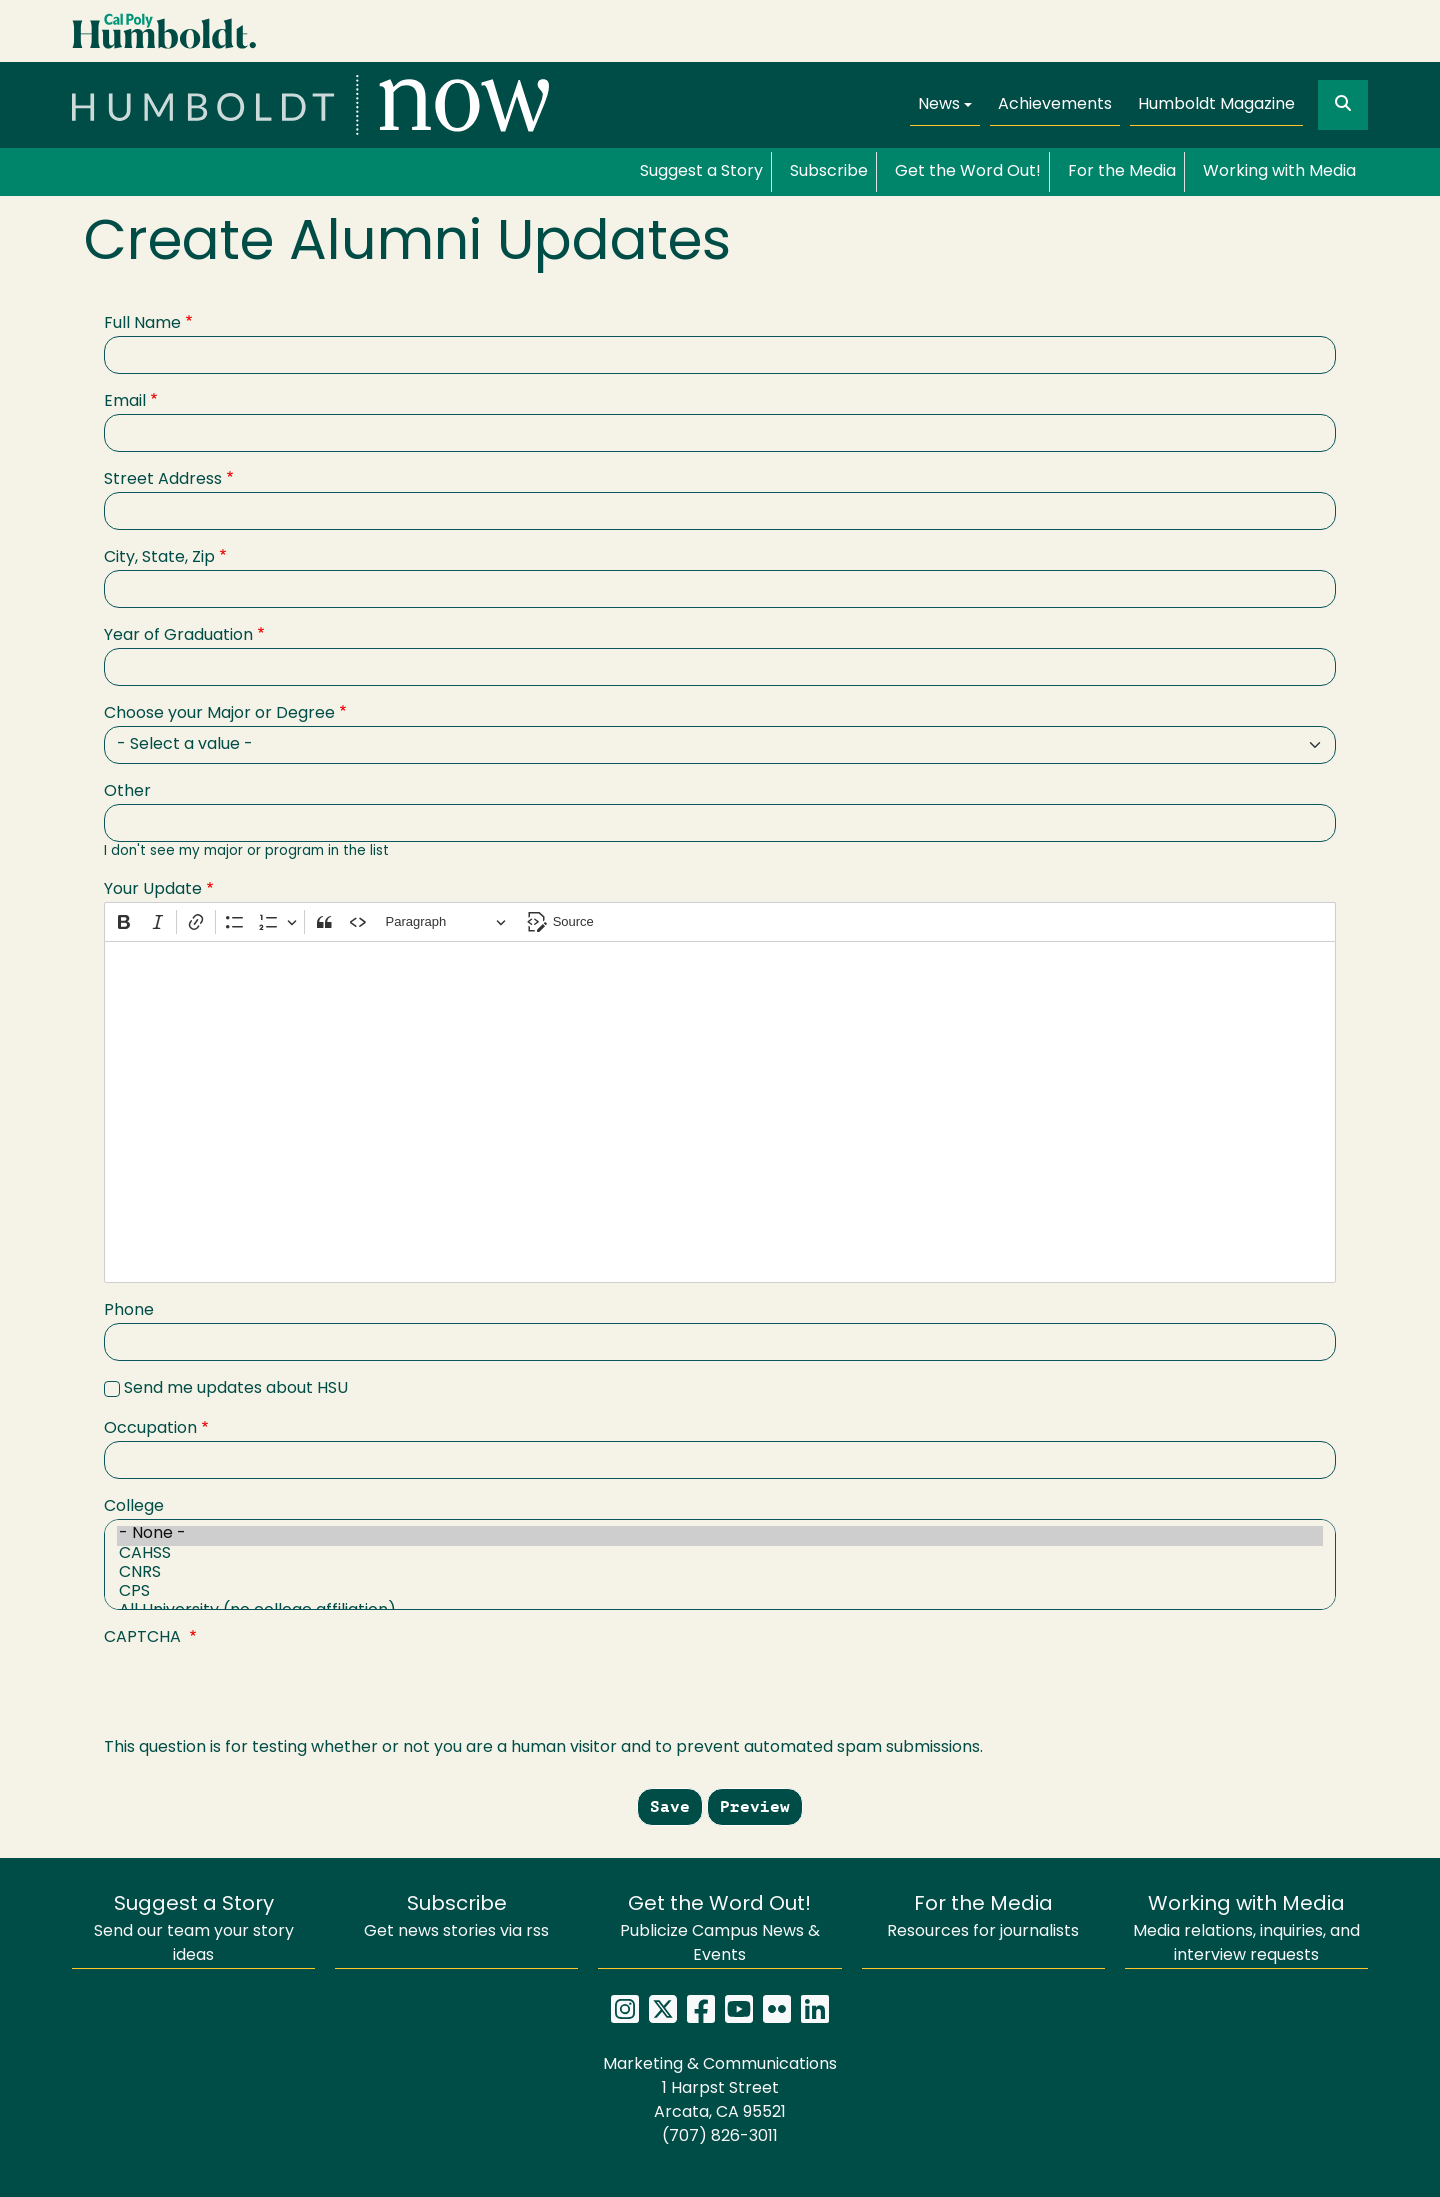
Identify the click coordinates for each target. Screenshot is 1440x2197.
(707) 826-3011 (720, 2137)
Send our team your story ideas (194, 1929)
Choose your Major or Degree (219, 714)
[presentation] (256, 1697)
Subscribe (829, 172)
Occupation (150, 1429)
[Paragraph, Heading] (446, 922)
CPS (720, 1593)
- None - (720, 1535)
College (134, 1507)
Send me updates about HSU (236, 1389)
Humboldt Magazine (1216, 105)
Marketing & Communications (720, 2065)
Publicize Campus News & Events (720, 1929)
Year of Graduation (178, 636)
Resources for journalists (983, 1917)
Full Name (142, 324)
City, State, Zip (159, 558)
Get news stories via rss (456, 1917)
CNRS (720, 1574)
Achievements (1055, 105)
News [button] (939, 105)
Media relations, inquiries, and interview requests (1246, 1929)
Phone (129, 1311)
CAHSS (720, 1555)
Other (127, 792)
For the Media (1122, 172)
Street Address (163, 480)
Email (125, 402)
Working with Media (1279, 172)
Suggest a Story (701, 172)
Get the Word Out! (968, 172)
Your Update (153, 890)
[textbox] (720, 1112)
